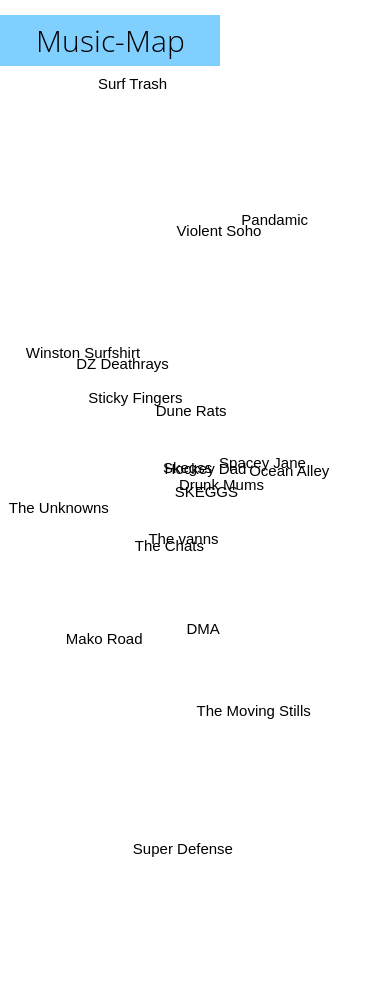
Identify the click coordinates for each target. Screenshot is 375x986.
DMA (201, 635)
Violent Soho (220, 228)
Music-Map (110, 40)
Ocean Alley (291, 467)
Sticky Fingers (133, 390)
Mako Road (103, 632)
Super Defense (183, 851)
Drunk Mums (220, 486)
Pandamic (275, 217)
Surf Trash (132, 90)
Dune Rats (191, 408)
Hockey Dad (207, 465)
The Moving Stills (255, 714)
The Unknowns (58, 509)
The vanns (180, 534)
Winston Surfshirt (82, 352)
